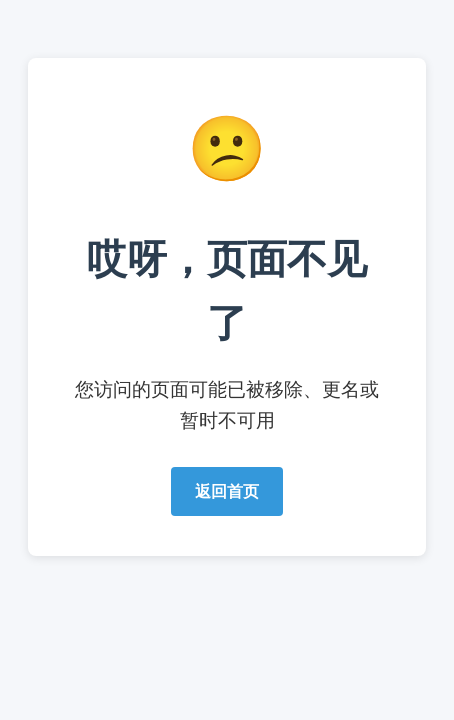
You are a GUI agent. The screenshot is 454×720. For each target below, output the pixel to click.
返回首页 (227, 491)
